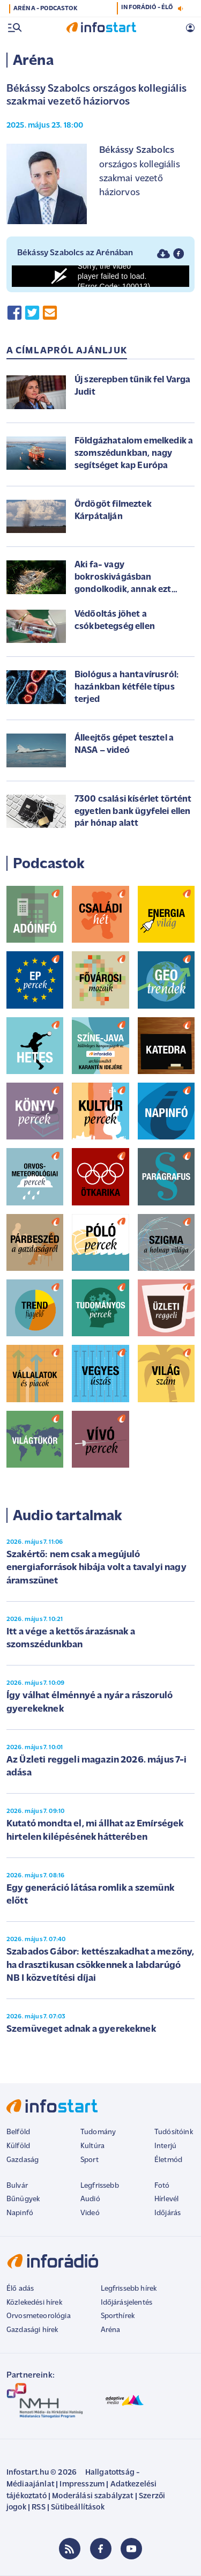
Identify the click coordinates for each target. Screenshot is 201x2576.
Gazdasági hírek (32, 2330)
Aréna (111, 2330)
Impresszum (82, 2485)
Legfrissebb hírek (129, 2289)
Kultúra (92, 2146)
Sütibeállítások (77, 2508)
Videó (90, 2213)
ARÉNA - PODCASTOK (45, 8)
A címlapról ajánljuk (66, 351)
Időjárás (167, 2213)
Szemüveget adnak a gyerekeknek (81, 2029)
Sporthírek (118, 2316)
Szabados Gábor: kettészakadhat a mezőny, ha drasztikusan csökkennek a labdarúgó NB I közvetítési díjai (100, 1965)
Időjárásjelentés (127, 2303)
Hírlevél (166, 2199)
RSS (38, 2508)
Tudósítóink (173, 2132)
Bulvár (17, 2186)
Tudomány (98, 2132)
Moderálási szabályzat (92, 2496)
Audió (90, 2199)
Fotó (162, 2186)
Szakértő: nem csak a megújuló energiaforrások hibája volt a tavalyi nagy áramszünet (96, 1568)
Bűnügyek (23, 2199)
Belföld (18, 2132)
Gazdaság (22, 2160)
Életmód (168, 2160)
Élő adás (20, 2289)
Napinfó (19, 2213)
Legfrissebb (99, 2186)
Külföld (18, 2146)
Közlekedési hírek (34, 2303)
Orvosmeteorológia (38, 2316)
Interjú (165, 2146)
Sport (89, 2160)
